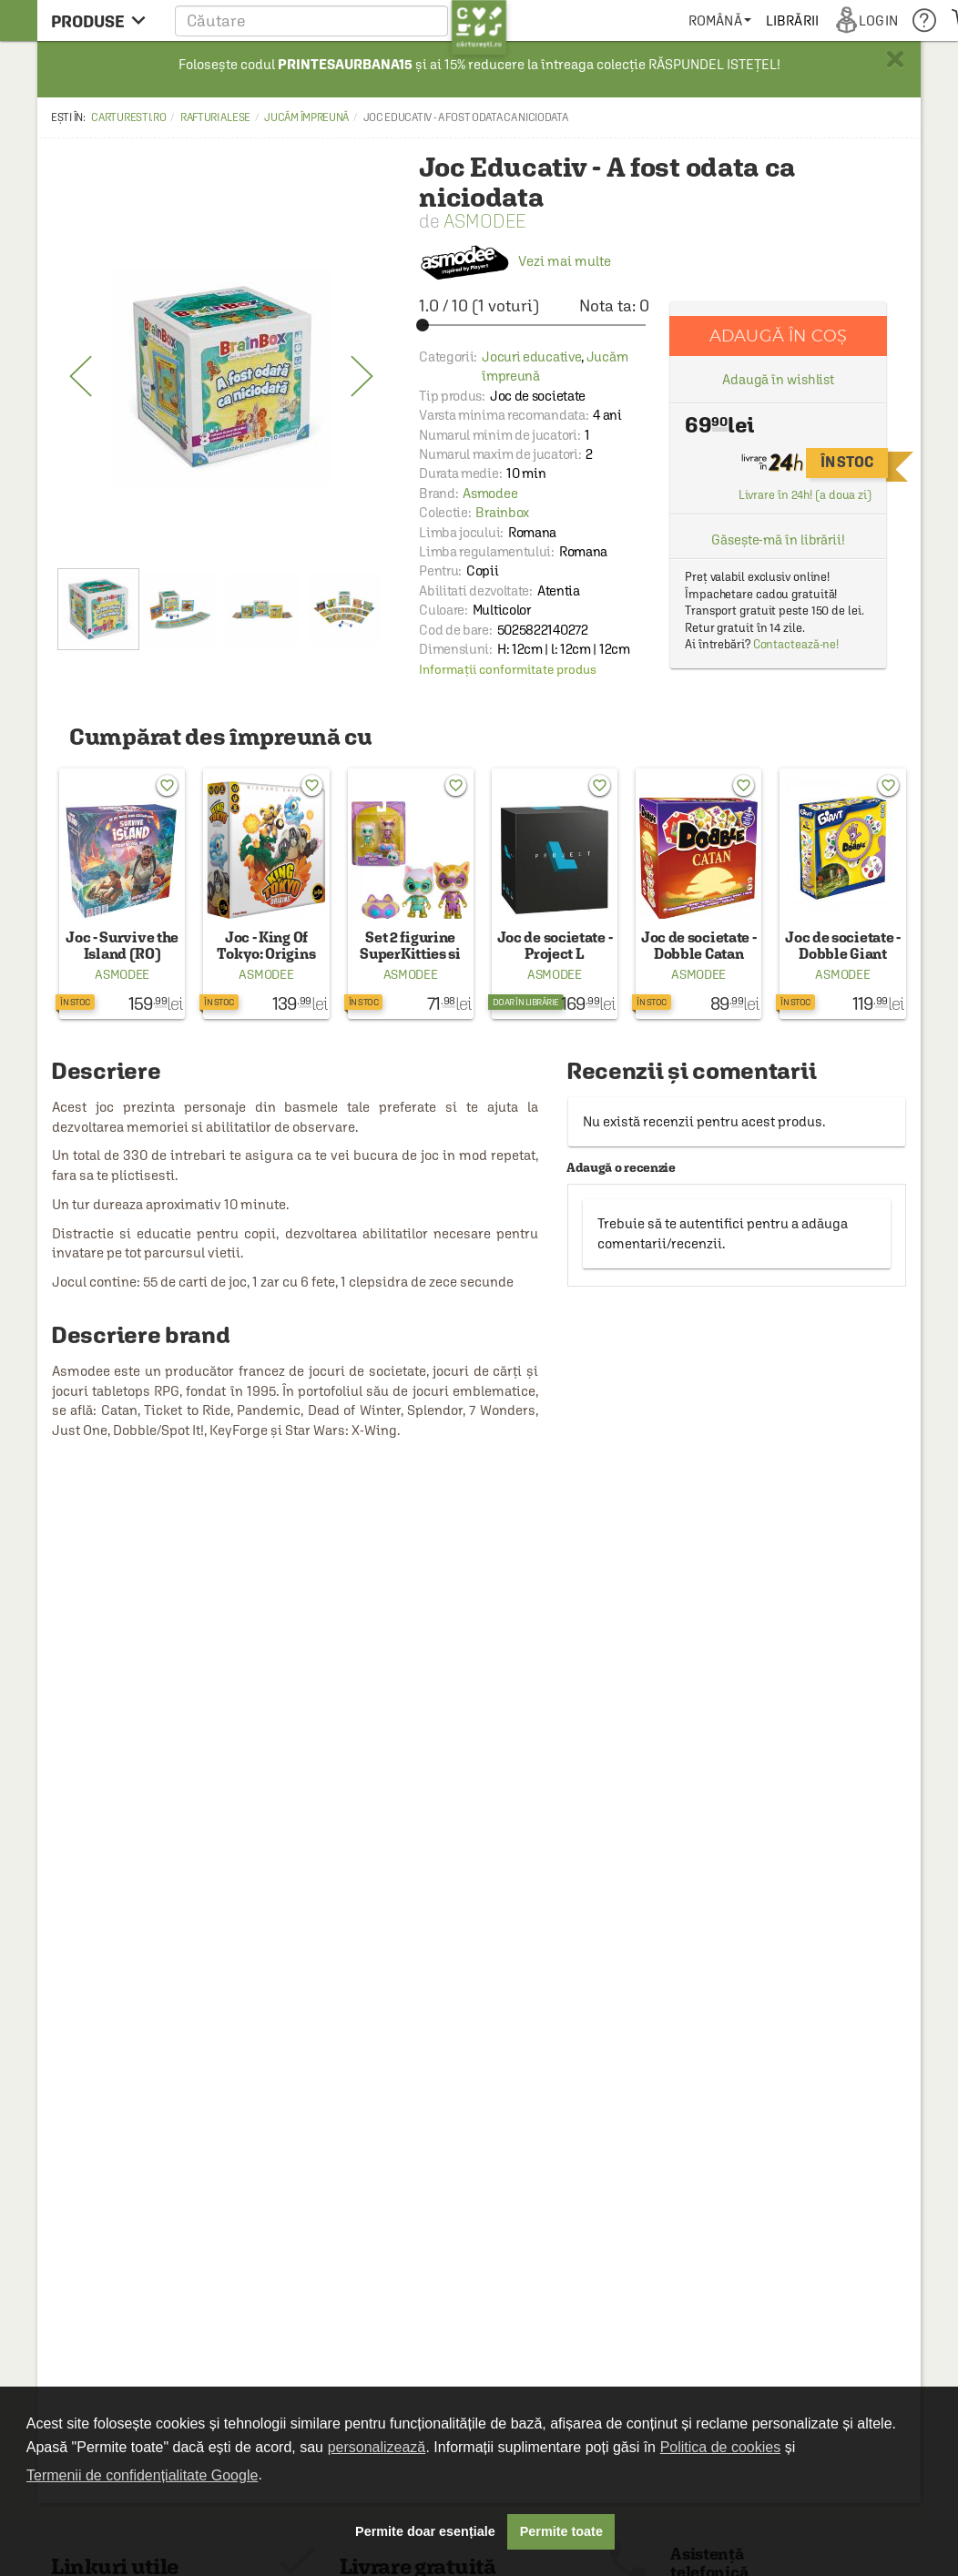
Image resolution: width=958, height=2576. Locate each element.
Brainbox (502, 512)
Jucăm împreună (306, 117)
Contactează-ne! (796, 644)
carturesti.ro (128, 117)
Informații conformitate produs (507, 669)
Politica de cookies (720, 2447)
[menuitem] (720, 20)
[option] (221, 377)
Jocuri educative (531, 356)
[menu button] (103, 20)
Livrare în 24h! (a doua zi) (805, 495)
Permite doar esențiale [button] (425, 2531)
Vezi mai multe (515, 261)
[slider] (534, 325)
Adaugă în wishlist (778, 379)
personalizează (377, 2447)
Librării (792, 20)
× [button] (895, 59)
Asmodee (484, 220)
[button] (341, 20)
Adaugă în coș (778, 335)
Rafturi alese (215, 117)
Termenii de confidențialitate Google (142, 2475)
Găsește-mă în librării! (778, 539)
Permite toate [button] (561, 2531)
